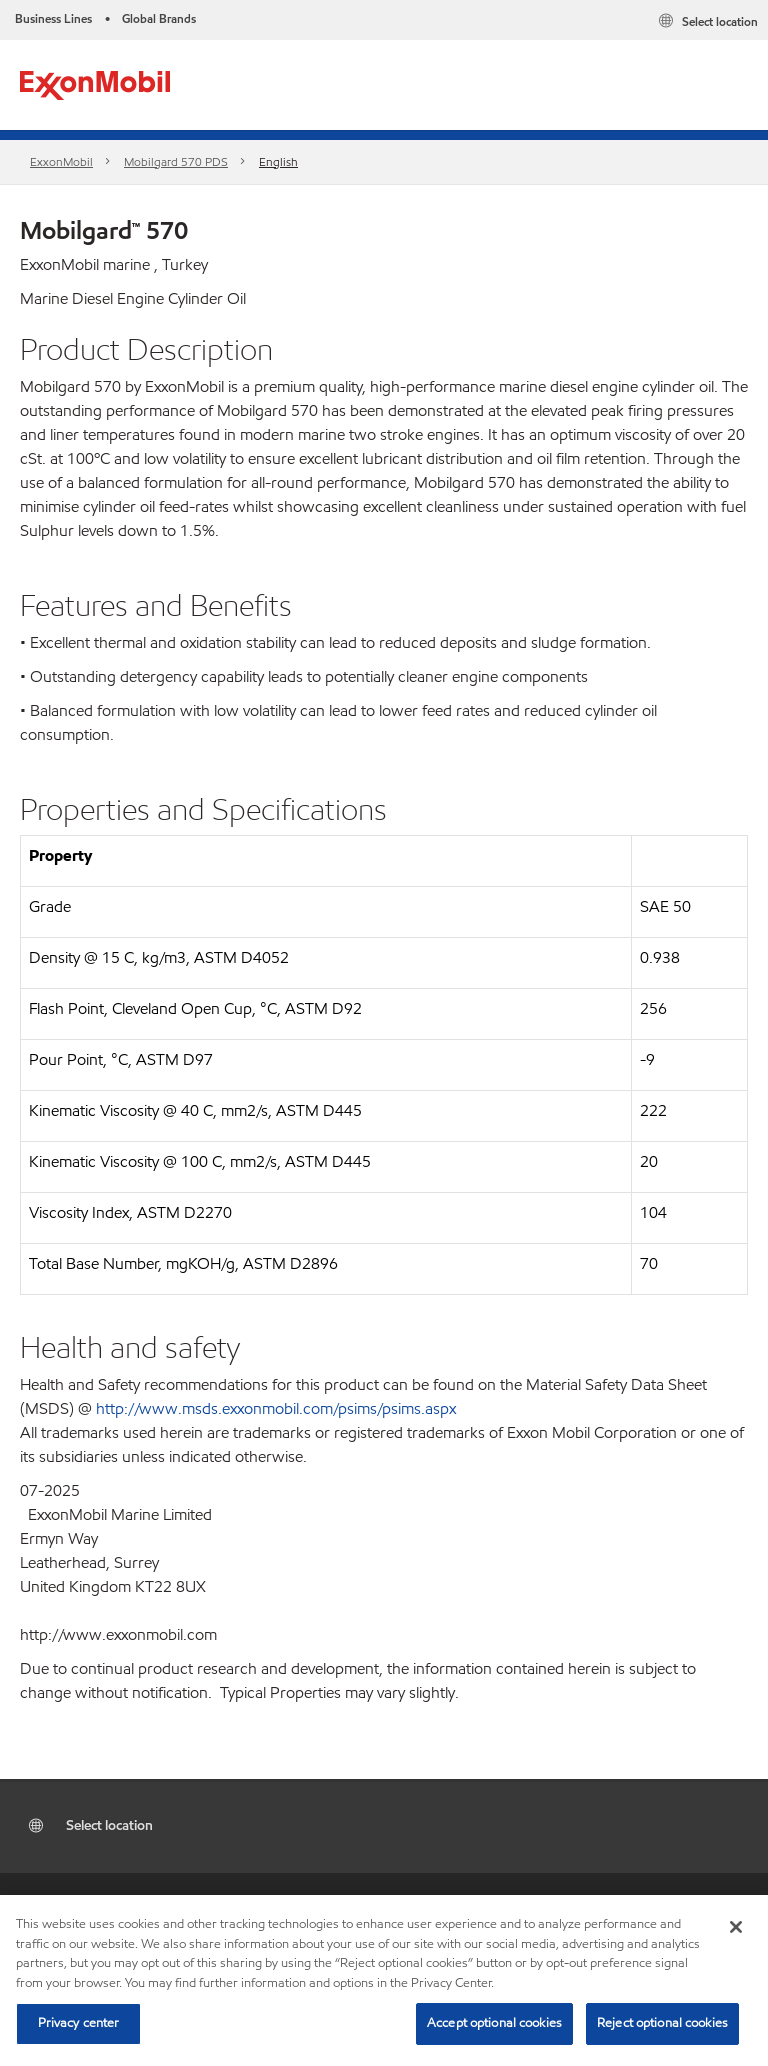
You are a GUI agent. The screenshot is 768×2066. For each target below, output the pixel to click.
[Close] (736, 1927)
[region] (384, 1980)
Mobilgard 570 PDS (176, 161)
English (278, 161)
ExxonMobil (61, 161)
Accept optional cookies (494, 2023)
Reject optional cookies (662, 2023)
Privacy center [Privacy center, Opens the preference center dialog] (79, 2023)
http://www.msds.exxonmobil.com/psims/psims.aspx (276, 1408)
